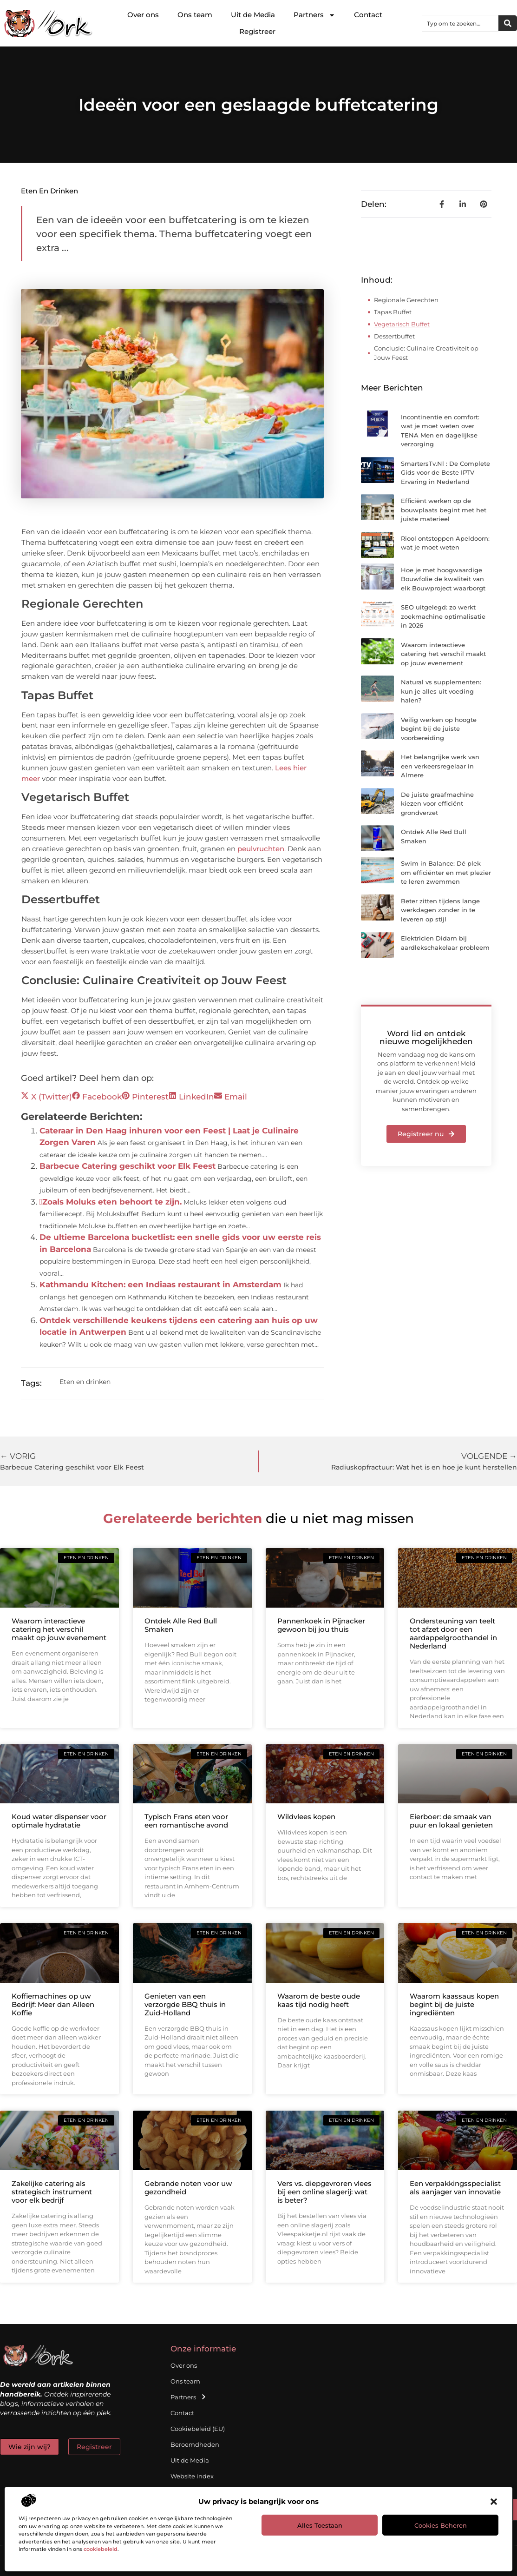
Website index (192, 2476)
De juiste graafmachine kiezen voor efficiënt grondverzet (437, 803)
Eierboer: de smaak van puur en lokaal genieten (451, 1820)
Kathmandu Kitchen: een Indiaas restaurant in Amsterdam (160, 1284)
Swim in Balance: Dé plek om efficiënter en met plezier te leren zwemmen (446, 872)
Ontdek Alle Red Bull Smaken (180, 1625)
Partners (314, 15)
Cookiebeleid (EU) (197, 2428)
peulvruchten (260, 848)
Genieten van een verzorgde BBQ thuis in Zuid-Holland (185, 2004)
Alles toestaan (319, 2525)
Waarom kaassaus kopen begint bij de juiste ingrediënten (454, 2004)
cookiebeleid (101, 2549)
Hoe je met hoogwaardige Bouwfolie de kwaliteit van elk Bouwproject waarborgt (443, 579)
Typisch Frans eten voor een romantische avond (186, 1820)
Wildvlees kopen (306, 1816)
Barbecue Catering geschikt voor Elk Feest (127, 1166)
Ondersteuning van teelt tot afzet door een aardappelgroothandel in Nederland (453, 1633)
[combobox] (460, 23)
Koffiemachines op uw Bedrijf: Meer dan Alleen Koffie (53, 2004)
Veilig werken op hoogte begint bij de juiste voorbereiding (439, 729)
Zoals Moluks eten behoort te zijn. (110, 1201)
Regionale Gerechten (406, 300)
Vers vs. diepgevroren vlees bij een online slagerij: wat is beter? (324, 2192)
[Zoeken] (507, 23)
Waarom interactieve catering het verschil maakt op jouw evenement (443, 654)
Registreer (257, 31)
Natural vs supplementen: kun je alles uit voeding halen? (441, 691)
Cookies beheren (440, 2525)
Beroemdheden (194, 2444)
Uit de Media (253, 14)
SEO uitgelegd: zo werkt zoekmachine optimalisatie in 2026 (443, 616)
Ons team (194, 14)
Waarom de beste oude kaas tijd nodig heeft (318, 2000)
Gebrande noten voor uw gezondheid (188, 2187)
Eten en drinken (49, 190)
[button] (493, 2501)
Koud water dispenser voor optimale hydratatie (59, 1820)
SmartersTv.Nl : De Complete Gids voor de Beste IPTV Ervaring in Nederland (445, 472)
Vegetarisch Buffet (402, 324)
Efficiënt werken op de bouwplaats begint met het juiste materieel (443, 510)
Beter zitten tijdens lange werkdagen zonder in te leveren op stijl (440, 910)
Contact (368, 14)
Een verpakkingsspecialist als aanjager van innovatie (455, 2187)
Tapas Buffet (393, 312)
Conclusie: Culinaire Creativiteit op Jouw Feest (426, 352)
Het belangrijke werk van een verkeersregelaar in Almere (440, 766)
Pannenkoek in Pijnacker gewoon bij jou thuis (321, 1625)
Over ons (143, 14)
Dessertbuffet (394, 336)
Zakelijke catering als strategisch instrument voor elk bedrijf (52, 2192)
